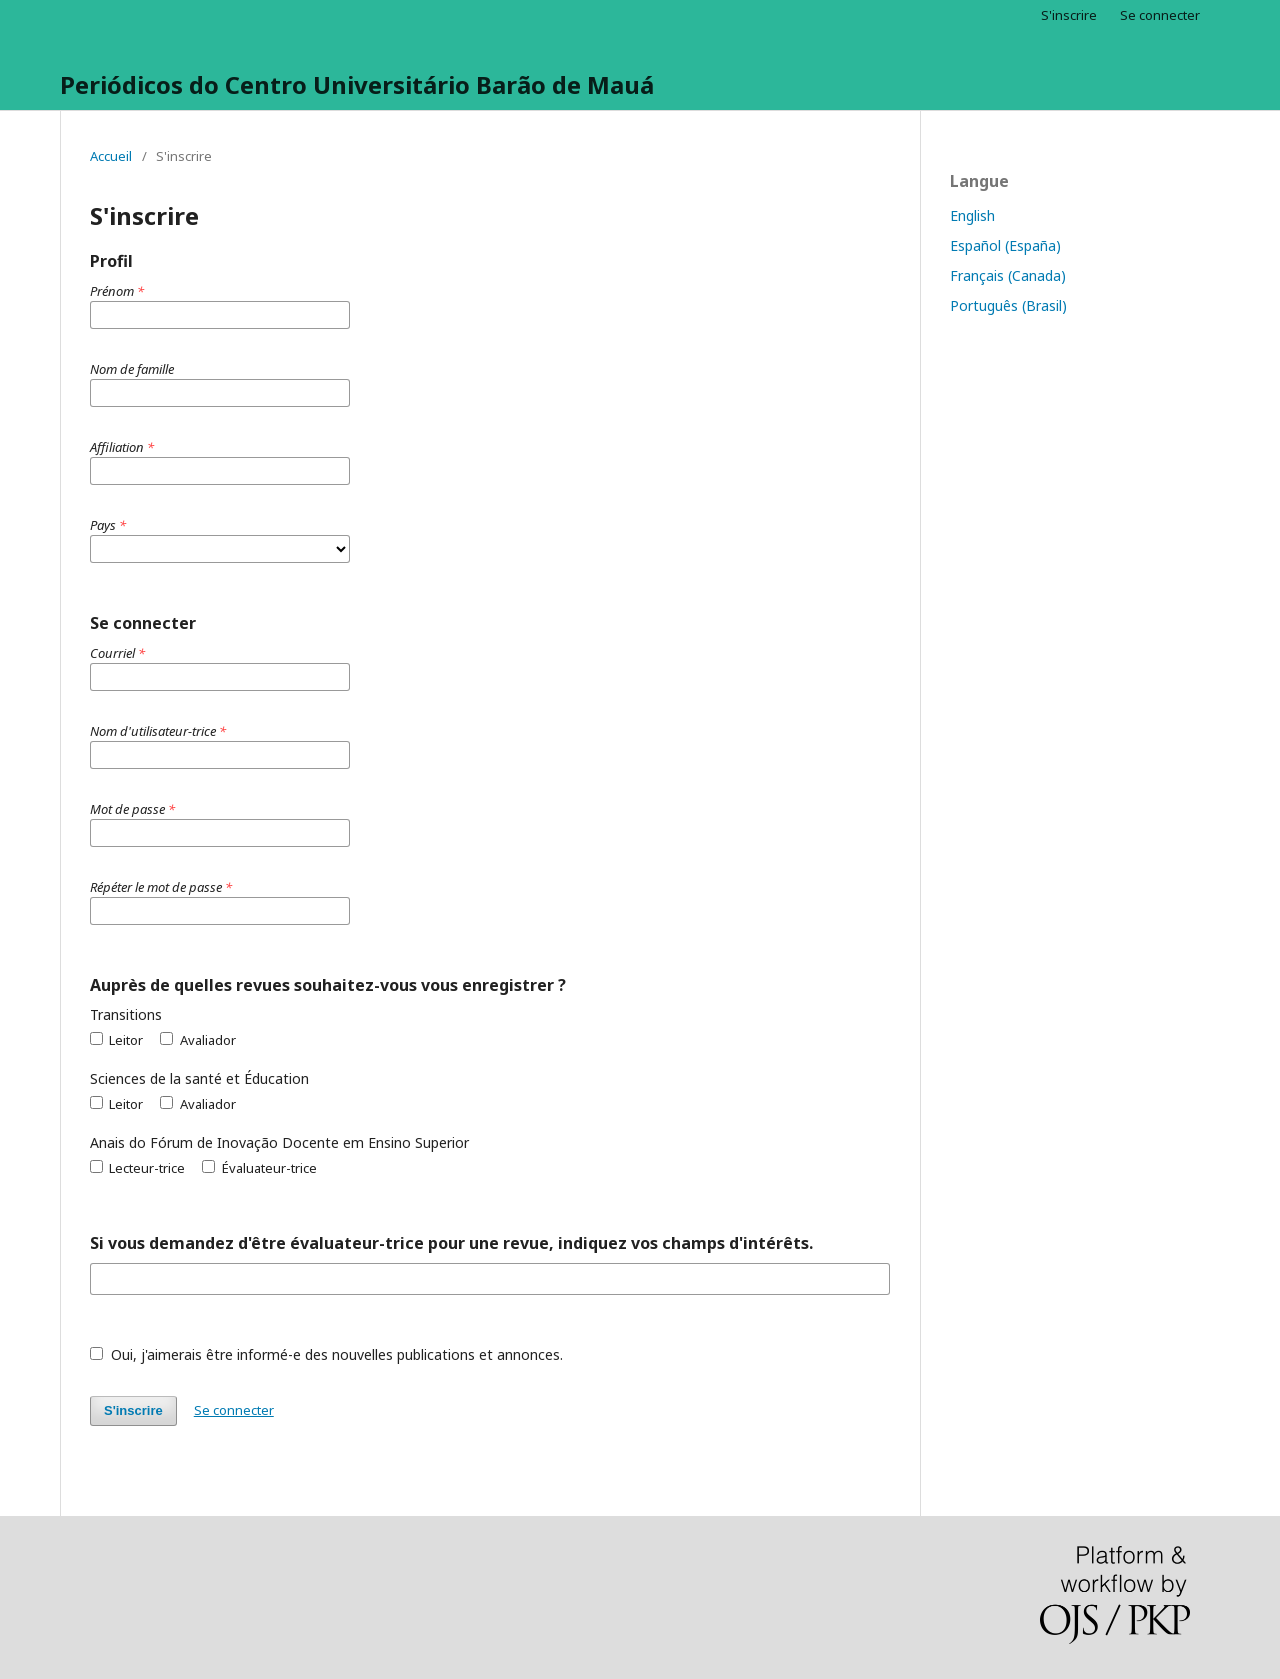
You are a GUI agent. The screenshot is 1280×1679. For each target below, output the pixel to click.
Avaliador (197, 1040)
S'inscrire (1069, 15)
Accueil (111, 156)
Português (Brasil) (1008, 305)
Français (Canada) (1008, 275)
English (972, 215)
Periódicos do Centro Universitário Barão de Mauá (357, 84)
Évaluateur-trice (259, 1168)
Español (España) (1005, 245)
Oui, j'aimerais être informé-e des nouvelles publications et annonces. (326, 1354)
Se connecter (1160, 15)
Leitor (116, 1040)
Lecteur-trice (137, 1168)
